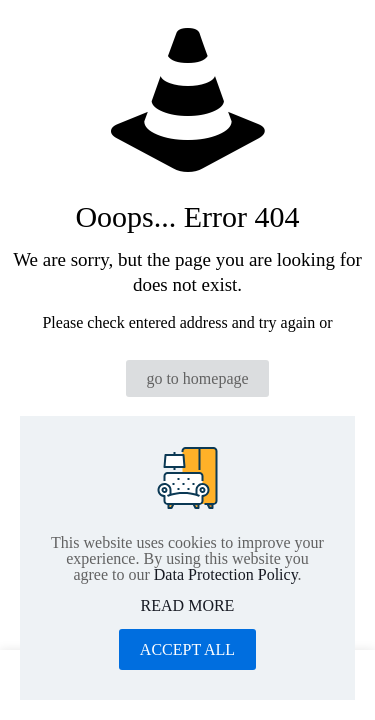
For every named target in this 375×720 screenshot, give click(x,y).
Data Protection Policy (226, 574)
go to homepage (197, 378)
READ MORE (188, 606)
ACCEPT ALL (187, 649)
